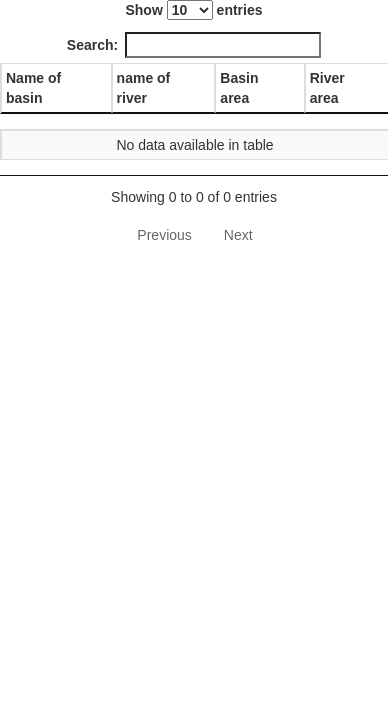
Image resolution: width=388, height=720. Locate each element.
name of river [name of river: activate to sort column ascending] (144, 88)
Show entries (193, 10)
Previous (164, 235)
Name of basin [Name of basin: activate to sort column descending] (33, 88)
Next (238, 235)
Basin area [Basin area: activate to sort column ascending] (239, 88)
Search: (194, 45)
